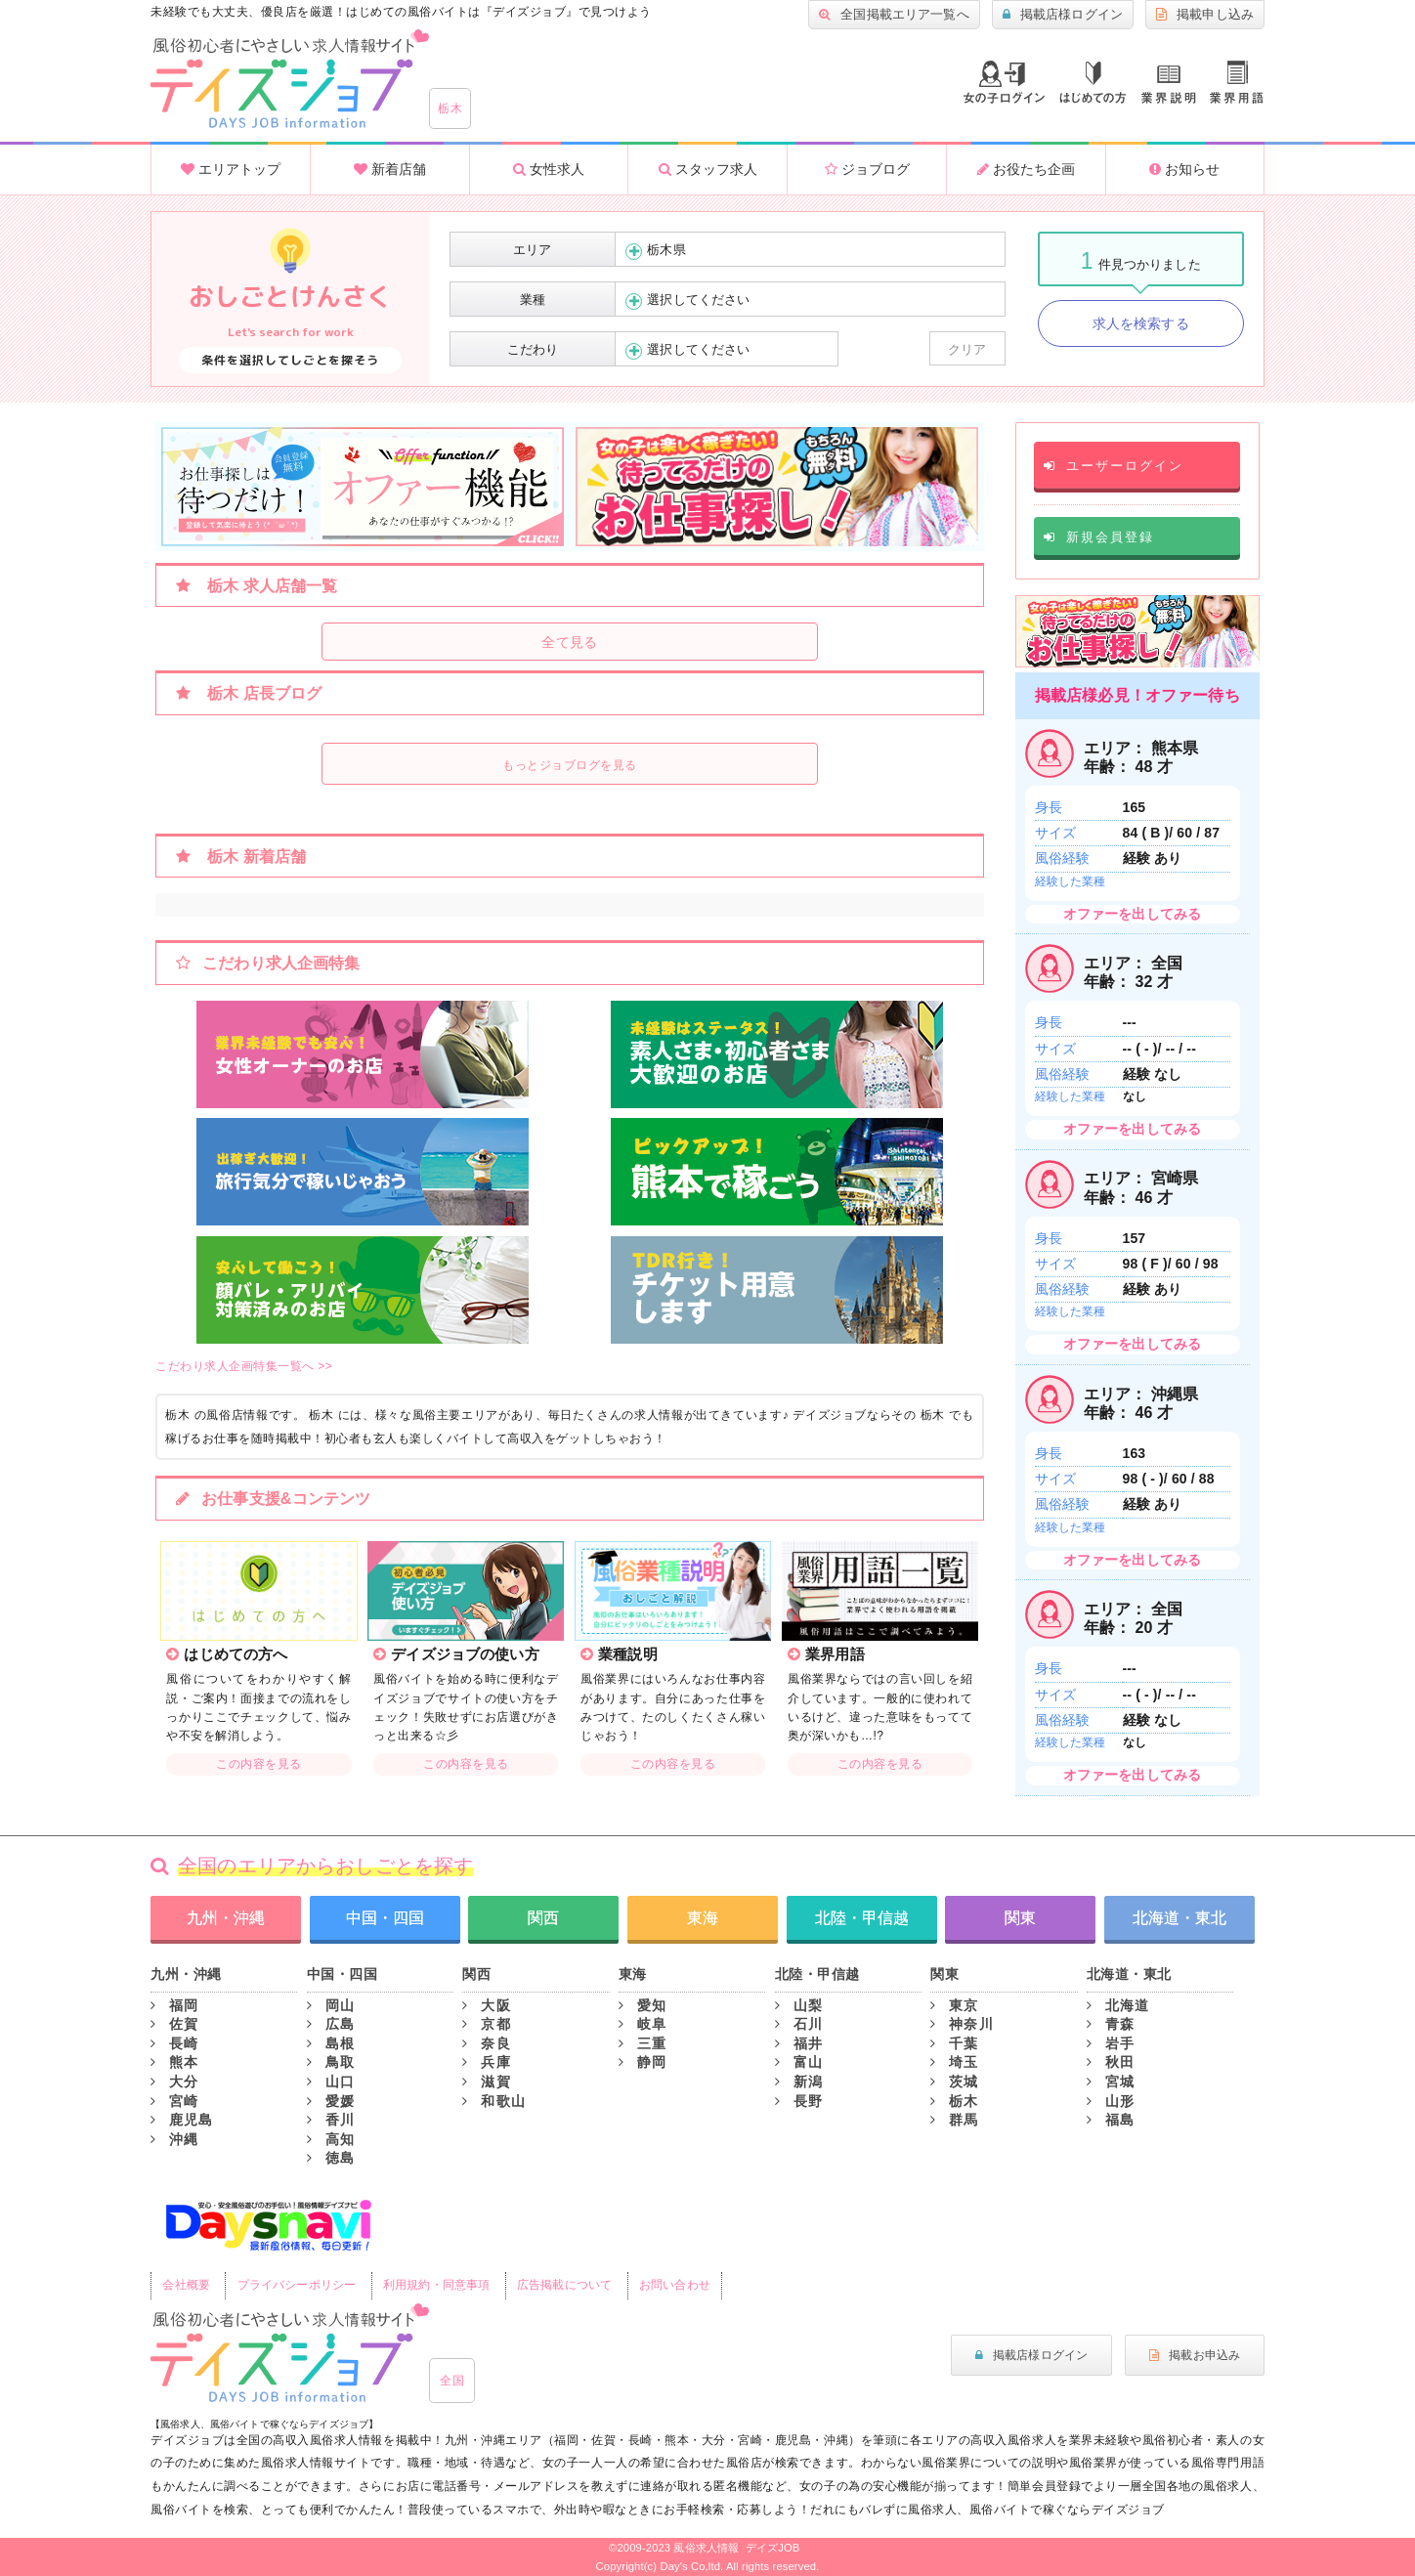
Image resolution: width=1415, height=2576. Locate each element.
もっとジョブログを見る (569, 765)
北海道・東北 (1179, 1918)
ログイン (1004, 82)
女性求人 (548, 169)
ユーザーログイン (1113, 465)
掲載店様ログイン (1063, 14)
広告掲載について (564, 2285)
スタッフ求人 (708, 169)
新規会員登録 (1099, 537)
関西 (543, 1918)
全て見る (569, 642)
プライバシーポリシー (296, 2285)
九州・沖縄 (226, 1918)
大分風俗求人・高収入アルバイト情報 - (289, 79)
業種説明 (1168, 84)
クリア (967, 349)
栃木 (450, 108)
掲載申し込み (1205, 14)
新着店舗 (390, 169)
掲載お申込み (1194, 2355)
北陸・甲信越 (862, 1918)
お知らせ (1184, 169)
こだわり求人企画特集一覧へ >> (243, 1366)
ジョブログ (867, 169)
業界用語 (1237, 82)
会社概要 (186, 2285)
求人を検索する (1141, 323)
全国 (452, 2380)
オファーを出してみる (1132, 914)
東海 (702, 1918)
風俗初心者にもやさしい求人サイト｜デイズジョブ (289, 2353)
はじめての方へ (1093, 83)
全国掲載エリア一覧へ (894, 14)
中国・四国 (385, 1918)
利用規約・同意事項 (436, 2285)
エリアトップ (230, 169)
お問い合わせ (674, 2285)
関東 (1020, 1918)
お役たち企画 (1026, 169)
